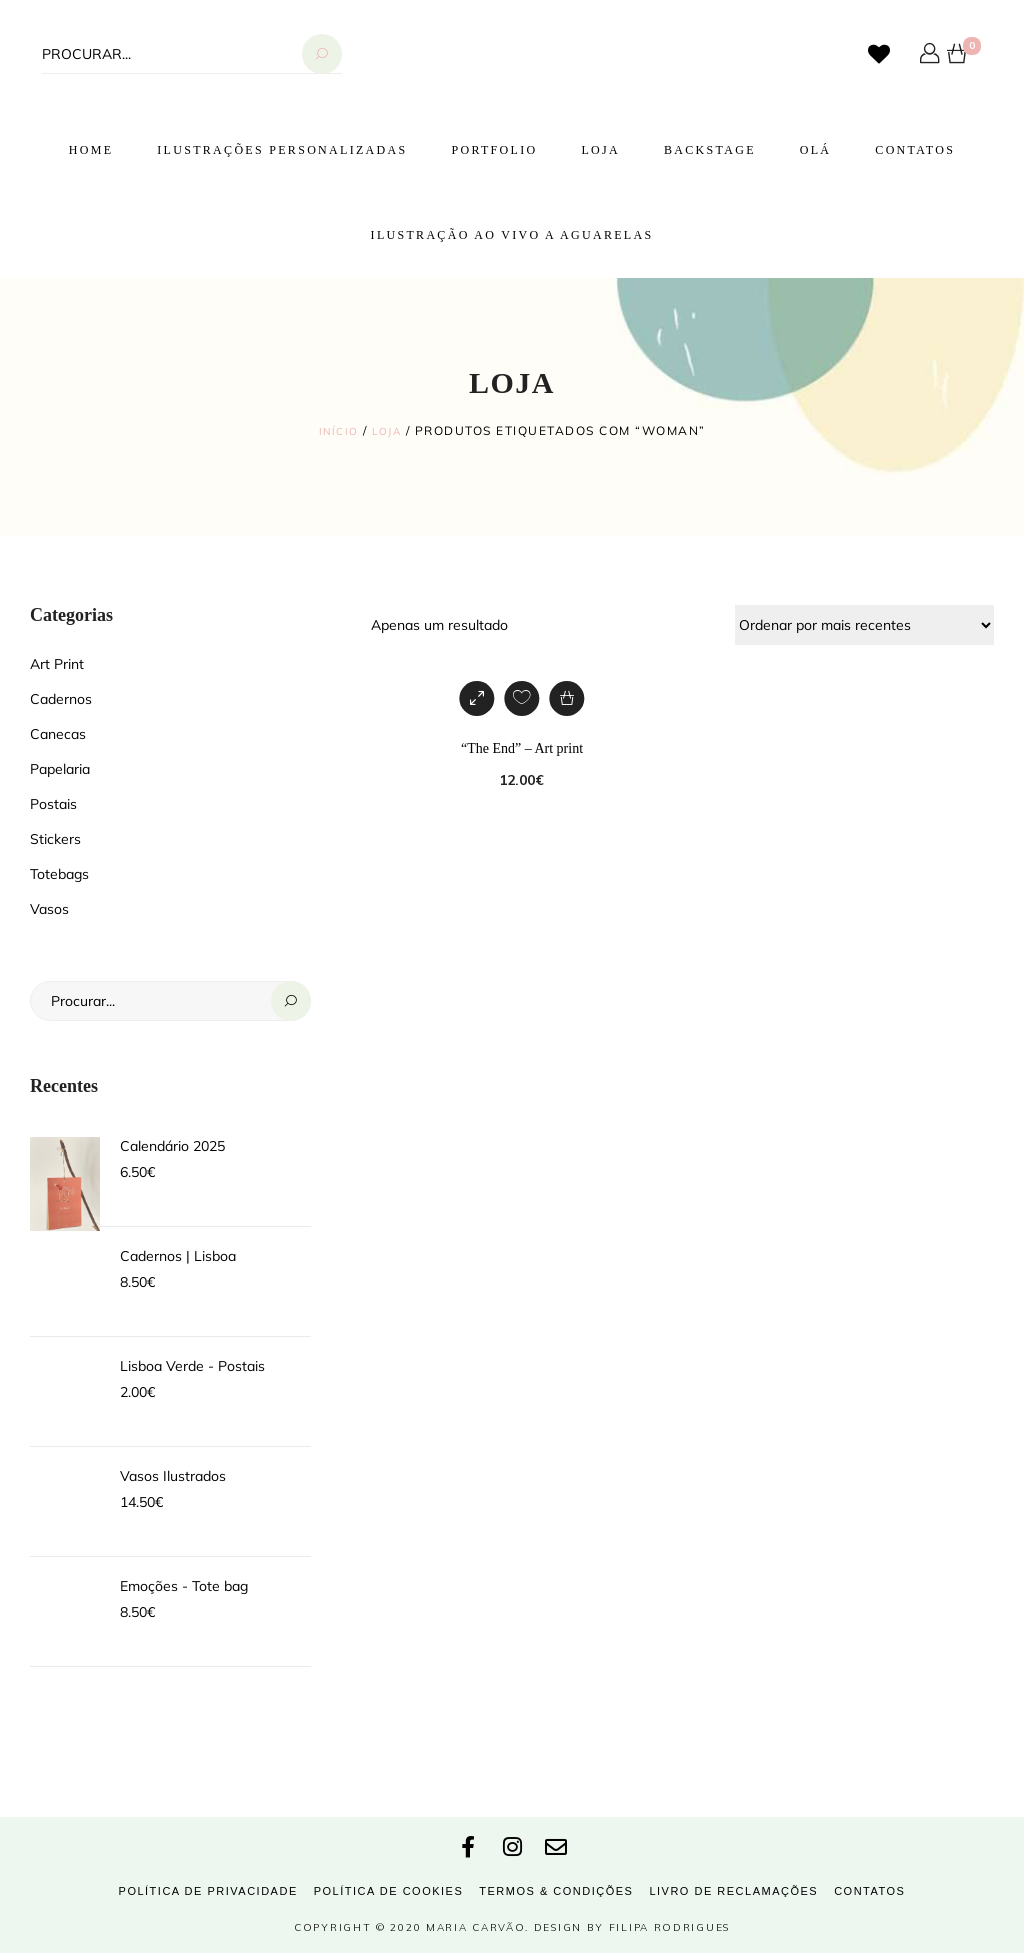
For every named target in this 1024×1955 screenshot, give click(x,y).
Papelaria (60, 768)
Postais (53, 803)
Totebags (59, 873)
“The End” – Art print (522, 747)
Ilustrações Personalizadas (282, 150)
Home (91, 150)
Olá (816, 150)
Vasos (49, 908)
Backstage (710, 150)
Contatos (915, 150)
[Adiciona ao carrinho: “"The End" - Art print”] (566, 697)
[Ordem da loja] (864, 624)
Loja (600, 150)
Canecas (58, 733)
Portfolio (494, 150)
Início (336, 430)
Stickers (55, 838)
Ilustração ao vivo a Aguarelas (512, 235)
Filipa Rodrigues (669, 1929)
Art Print (57, 663)
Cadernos (61, 698)
